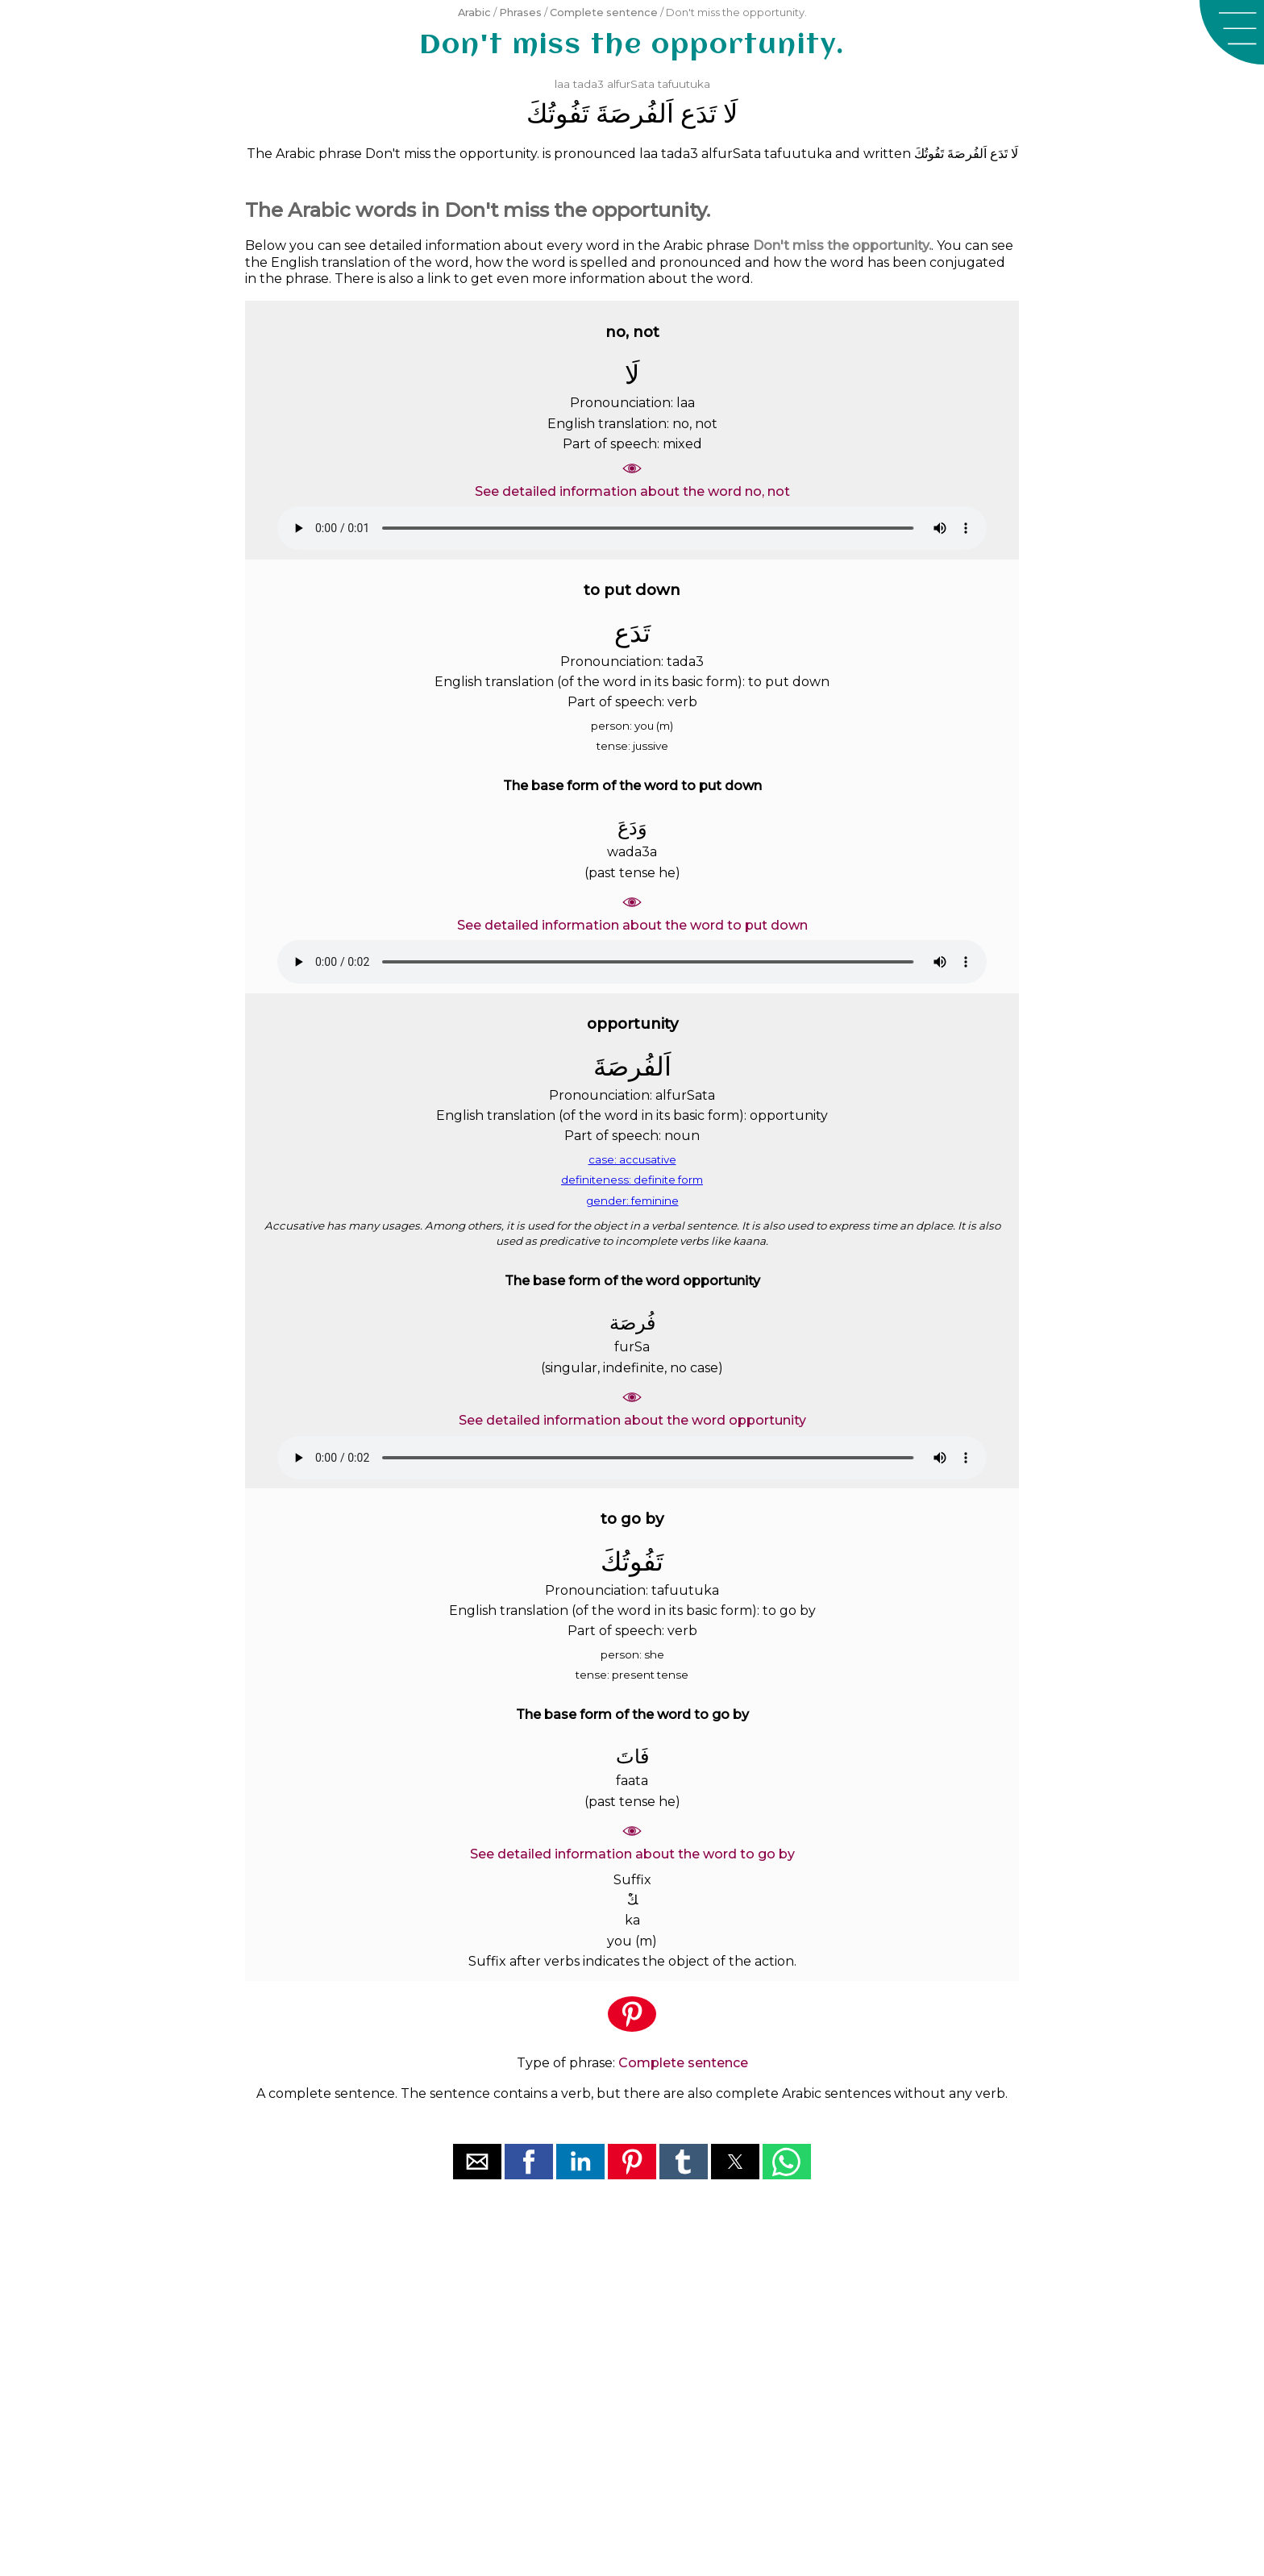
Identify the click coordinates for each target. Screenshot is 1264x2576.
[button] (1232, 32)
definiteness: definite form (632, 1179)
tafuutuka (684, 83)
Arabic (474, 12)
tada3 (588, 83)
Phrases (520, 12)
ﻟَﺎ (730, 113)
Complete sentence (604, 12)
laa (562, 83)
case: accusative (632, 1159)
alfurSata (631, 83)
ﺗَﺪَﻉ (698, 113)
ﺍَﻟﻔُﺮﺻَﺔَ (635, 113)
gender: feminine (632, 1200)
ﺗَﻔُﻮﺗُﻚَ (557, 113)
